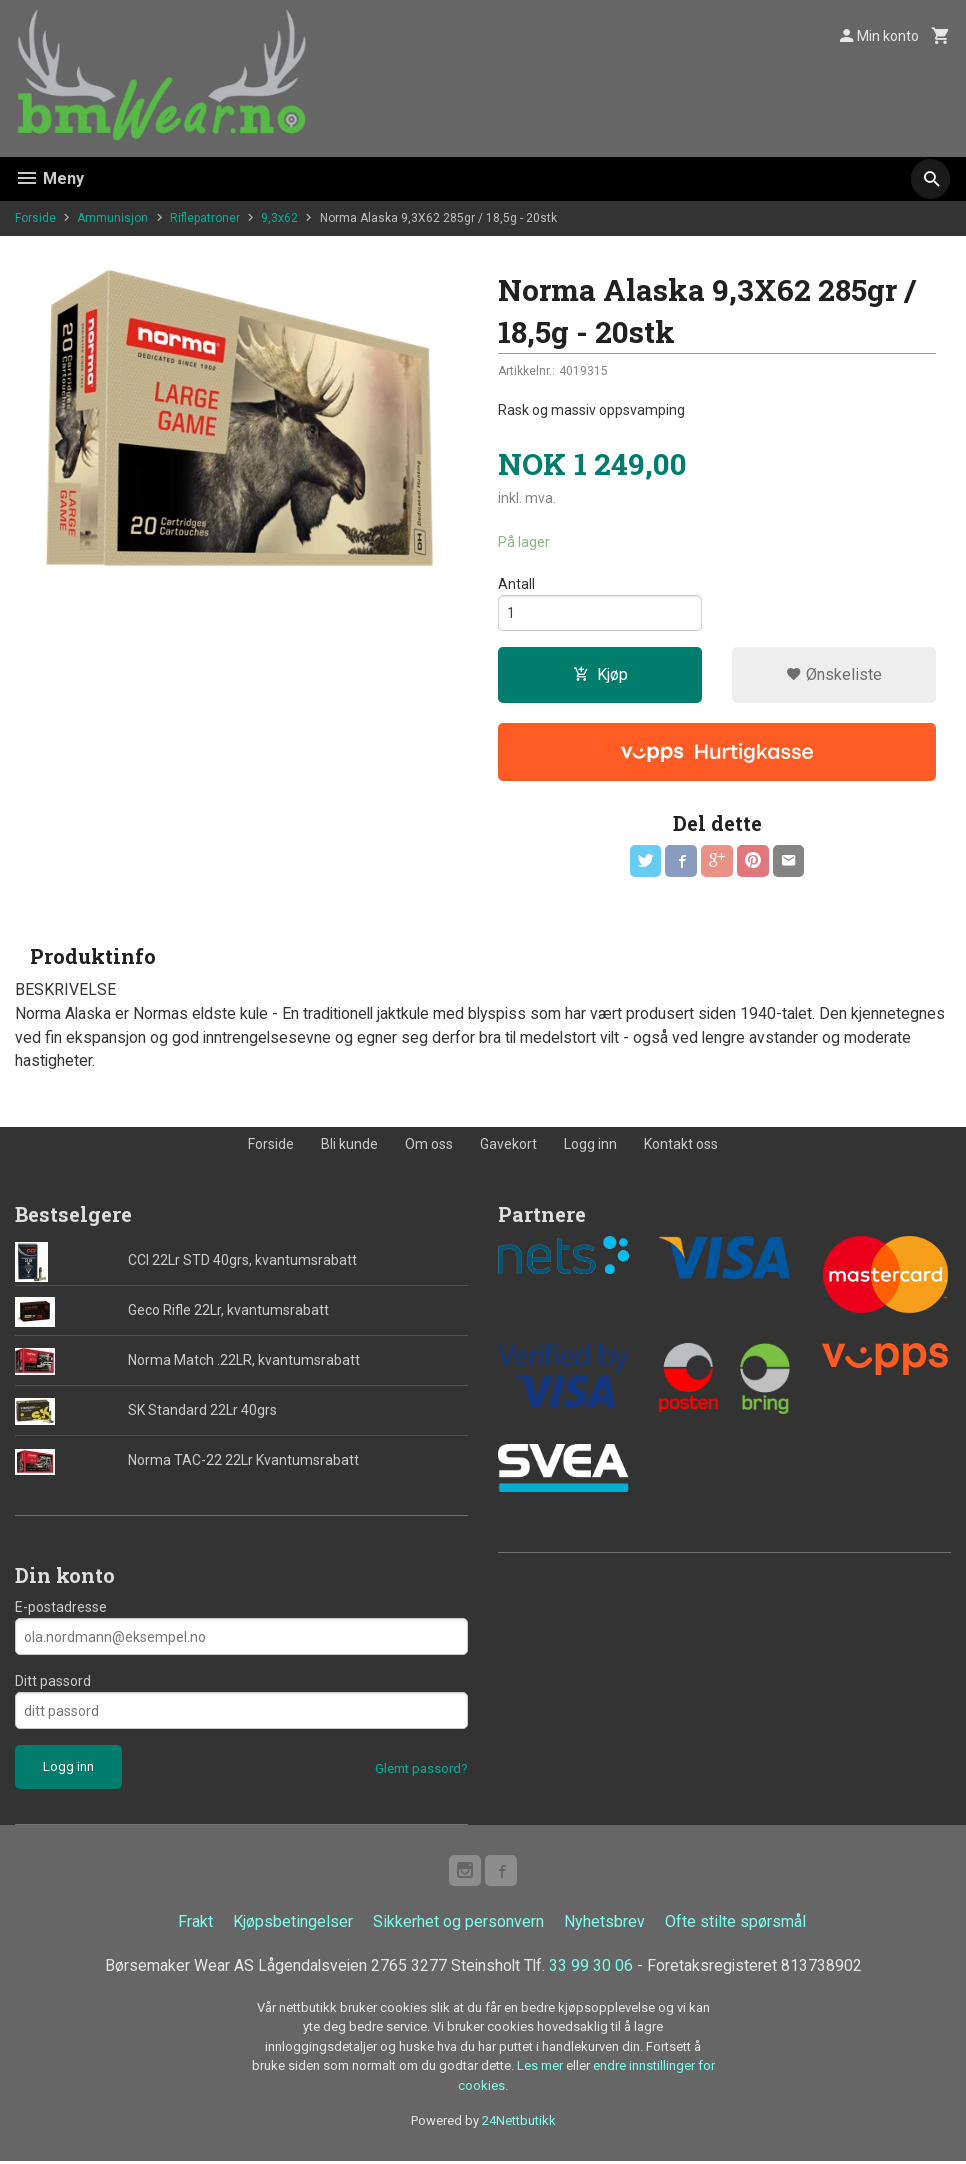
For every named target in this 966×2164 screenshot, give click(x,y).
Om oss (429, 1146)
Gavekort (508, 1146)
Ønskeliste (834, 675)
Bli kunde (349, 1146)
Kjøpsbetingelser (293, 1924)
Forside (35, 218)
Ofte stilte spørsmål (735, 1924)
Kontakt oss (681, 1146)
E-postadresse (61, 1610)
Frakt (195, 1924)
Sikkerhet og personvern (458, 1924)
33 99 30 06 (593, 1968)
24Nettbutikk (519, 2124)
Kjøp (600, 675)
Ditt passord (53, 1684)
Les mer (541, 2069)
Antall (516, 584)
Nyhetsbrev (604, 1924)
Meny (49, 178)
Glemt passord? (421, 1771)
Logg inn (590, 1146)
